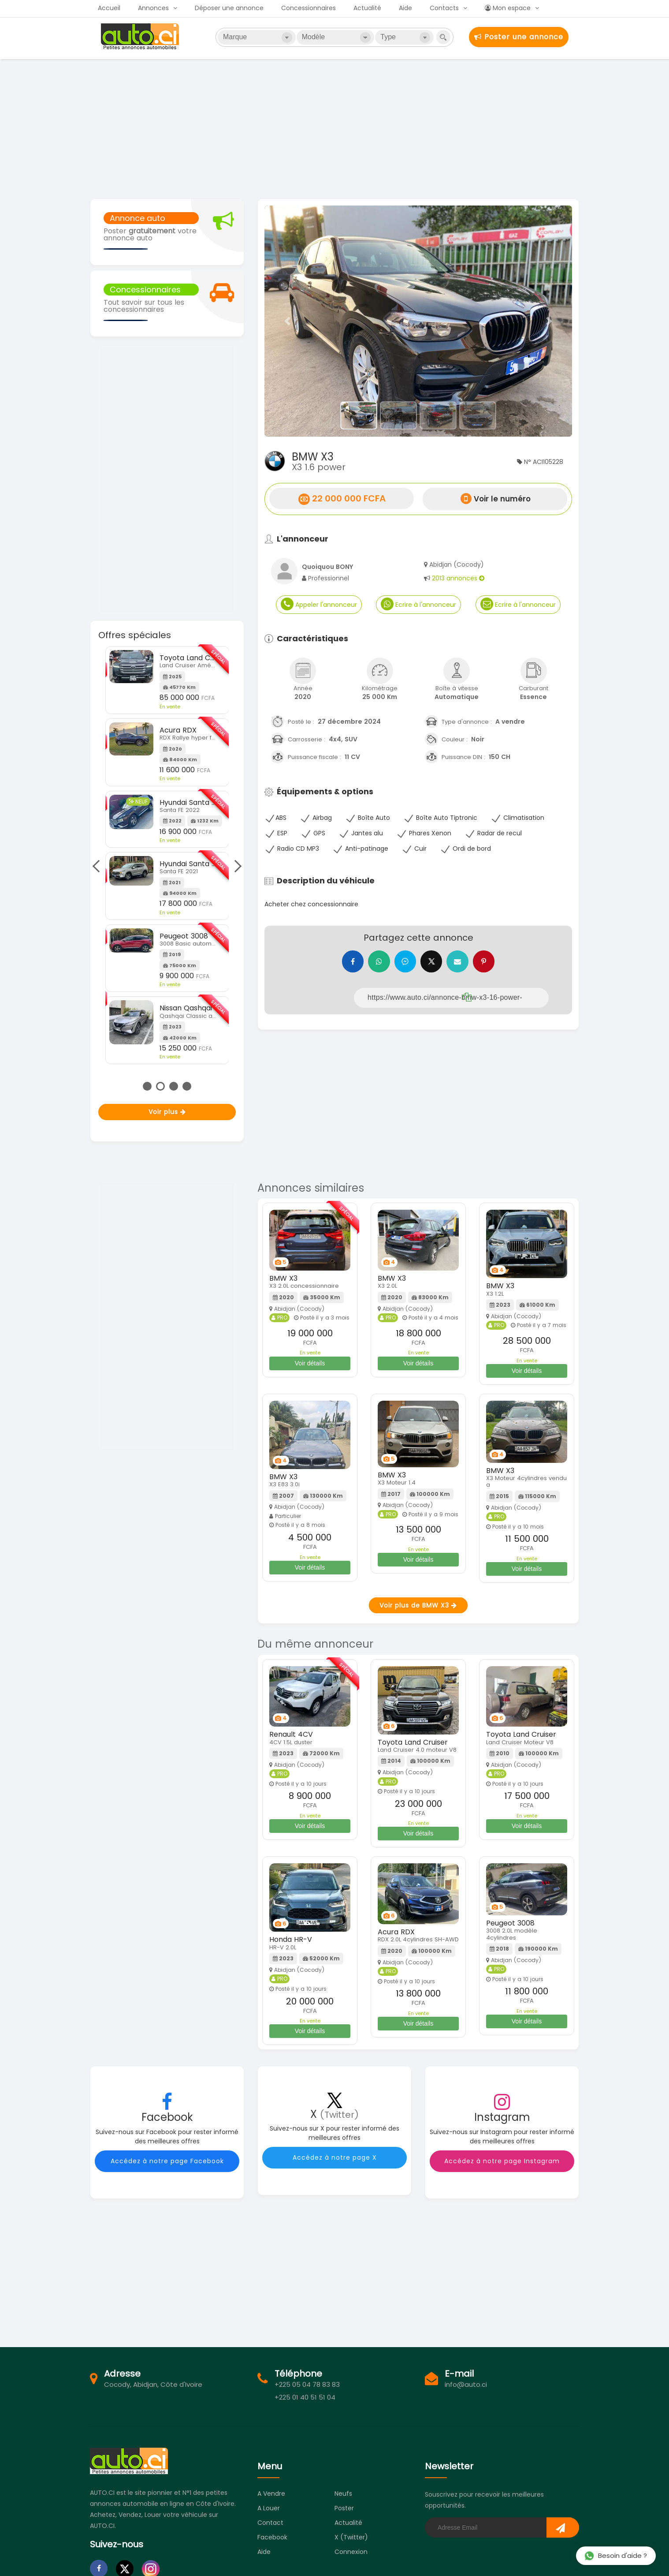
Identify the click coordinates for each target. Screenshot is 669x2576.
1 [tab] (147, 1086)
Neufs (343, 2494)
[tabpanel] (167, 844)
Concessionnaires (308, 8)
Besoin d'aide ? (615, 2555)
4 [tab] (186, 1086)
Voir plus (167, 1111)
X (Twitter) (351, 2537)
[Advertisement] (334, 128)
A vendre (271, 2494)
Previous (98, 866)
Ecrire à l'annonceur (418, 604)
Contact (270, 2523)
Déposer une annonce (229, 8)
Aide (405, 8)
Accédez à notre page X (335, 2158)
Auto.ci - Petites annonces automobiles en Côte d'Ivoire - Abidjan (141, 36)
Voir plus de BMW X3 (418, 1605)
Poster (344, 2508)
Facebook (272, 2537)
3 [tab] (173, 1086)
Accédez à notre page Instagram (502, 2161)
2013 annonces (458, 578)
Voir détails (310, 1363)
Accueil (109, 8)
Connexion (351, 2552)
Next (235, 866)
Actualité (367, 8)
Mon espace (508, 8)
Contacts (444, 8)
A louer (268, 2508)
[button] (287, 321)
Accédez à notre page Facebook (167, 2161)
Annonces (153, 8)
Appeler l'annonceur (319, 604)
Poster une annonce (518, 37)
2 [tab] (160, 1086)
